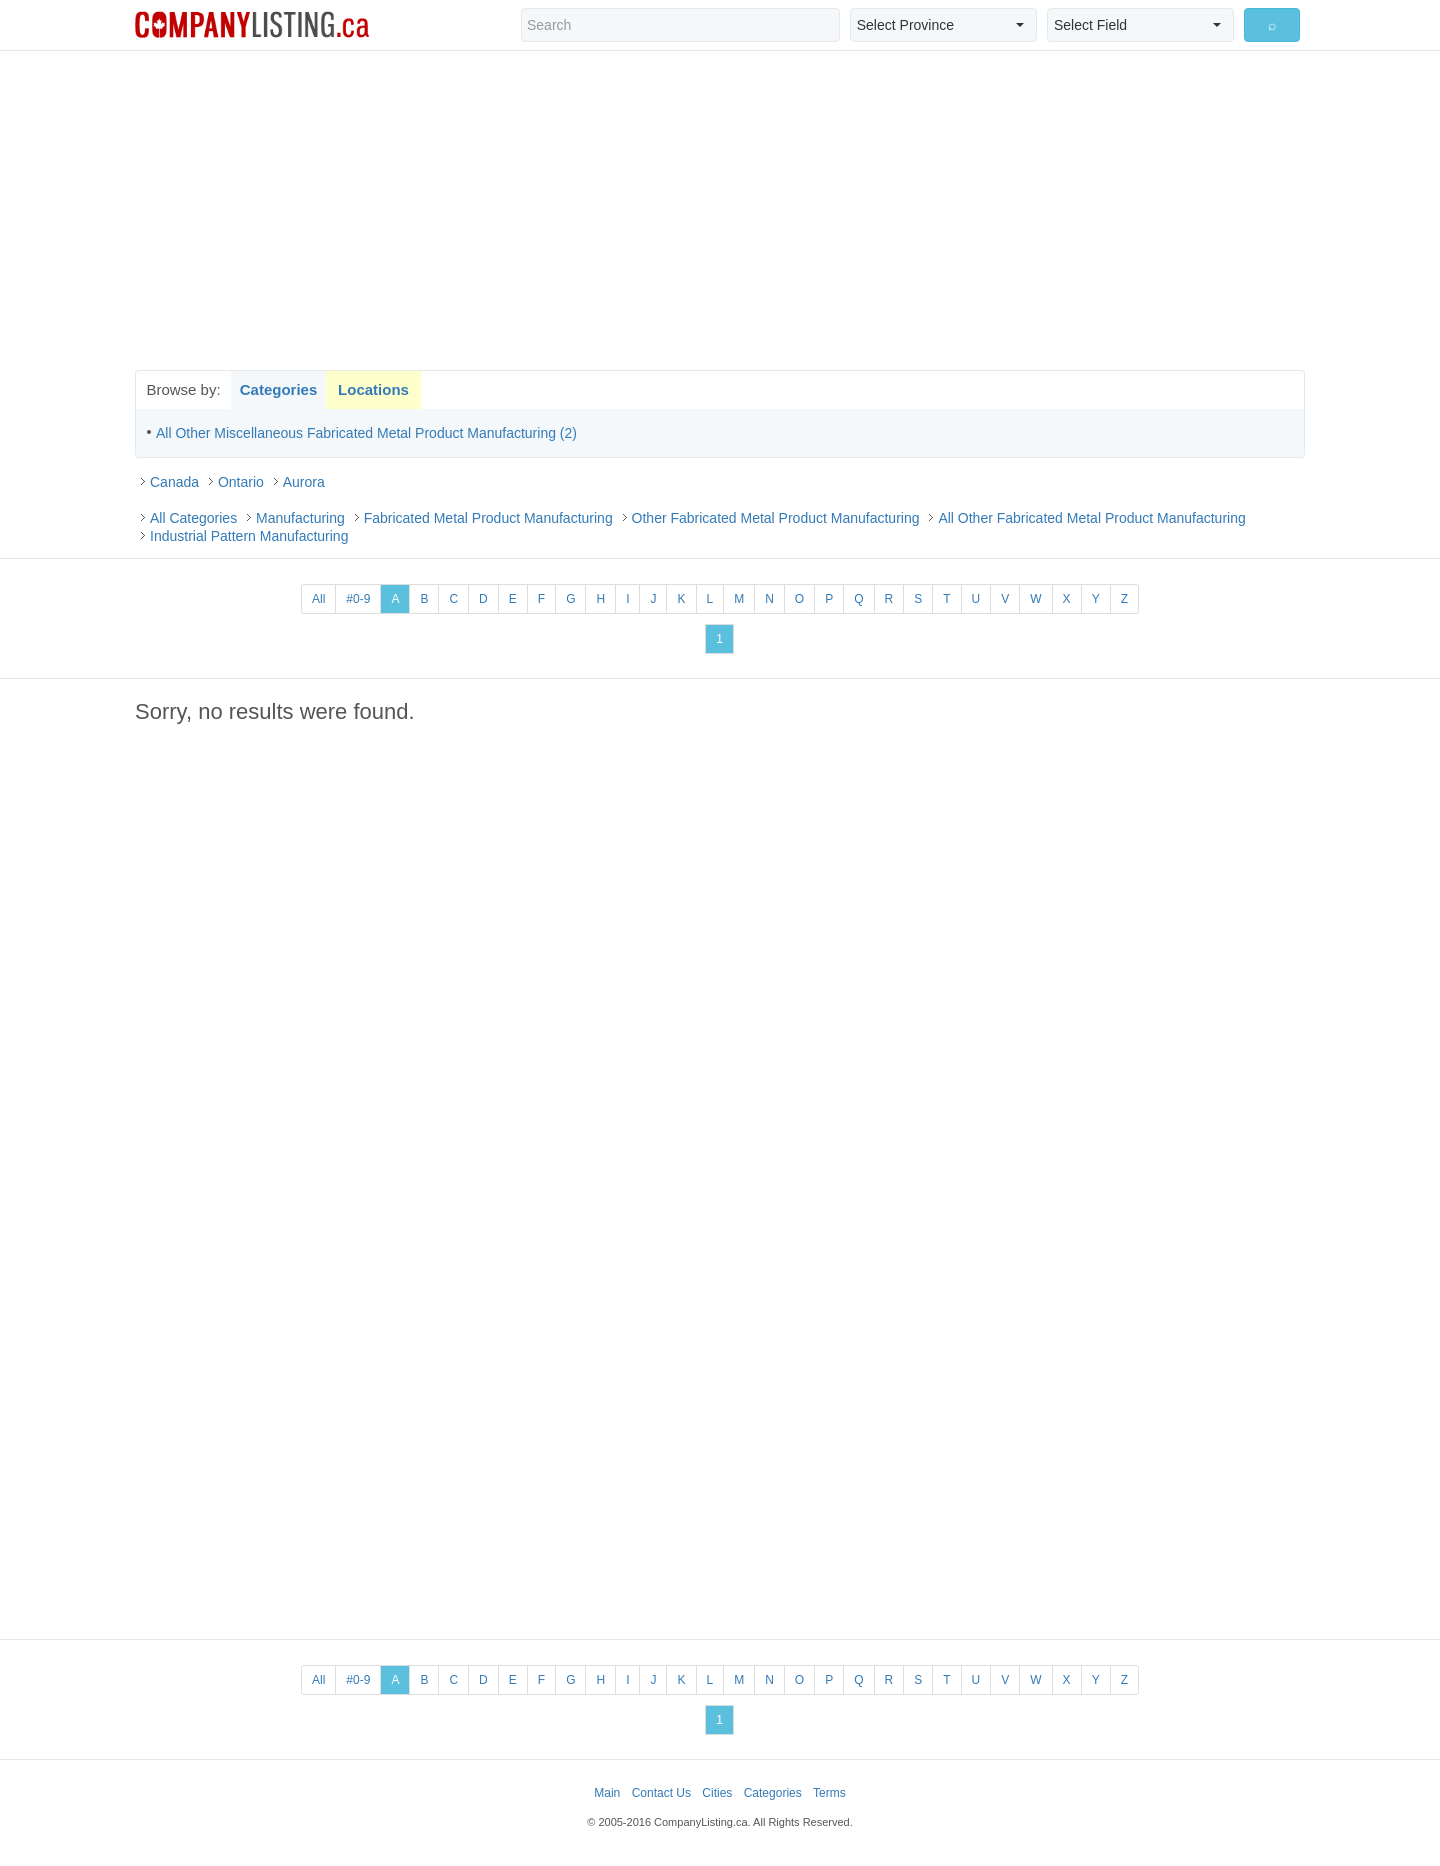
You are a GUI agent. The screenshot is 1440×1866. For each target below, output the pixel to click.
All (318, 599)
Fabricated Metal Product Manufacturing (488, 518)
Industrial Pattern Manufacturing (249, 536)
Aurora (304, 482)
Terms (829, 1793)
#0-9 (358, 599)
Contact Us (661, 1793)
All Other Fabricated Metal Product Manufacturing (1091, 518)
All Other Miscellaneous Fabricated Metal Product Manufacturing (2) (366, 433)
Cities (717, 1793)
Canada (174, 482)
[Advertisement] (720, 210)
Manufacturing (300, 518)
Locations (373, 389)
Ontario (241, 482)
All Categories (193, 518)
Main (607, 1793)
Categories (279, 389)
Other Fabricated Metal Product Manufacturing (776, 518)
